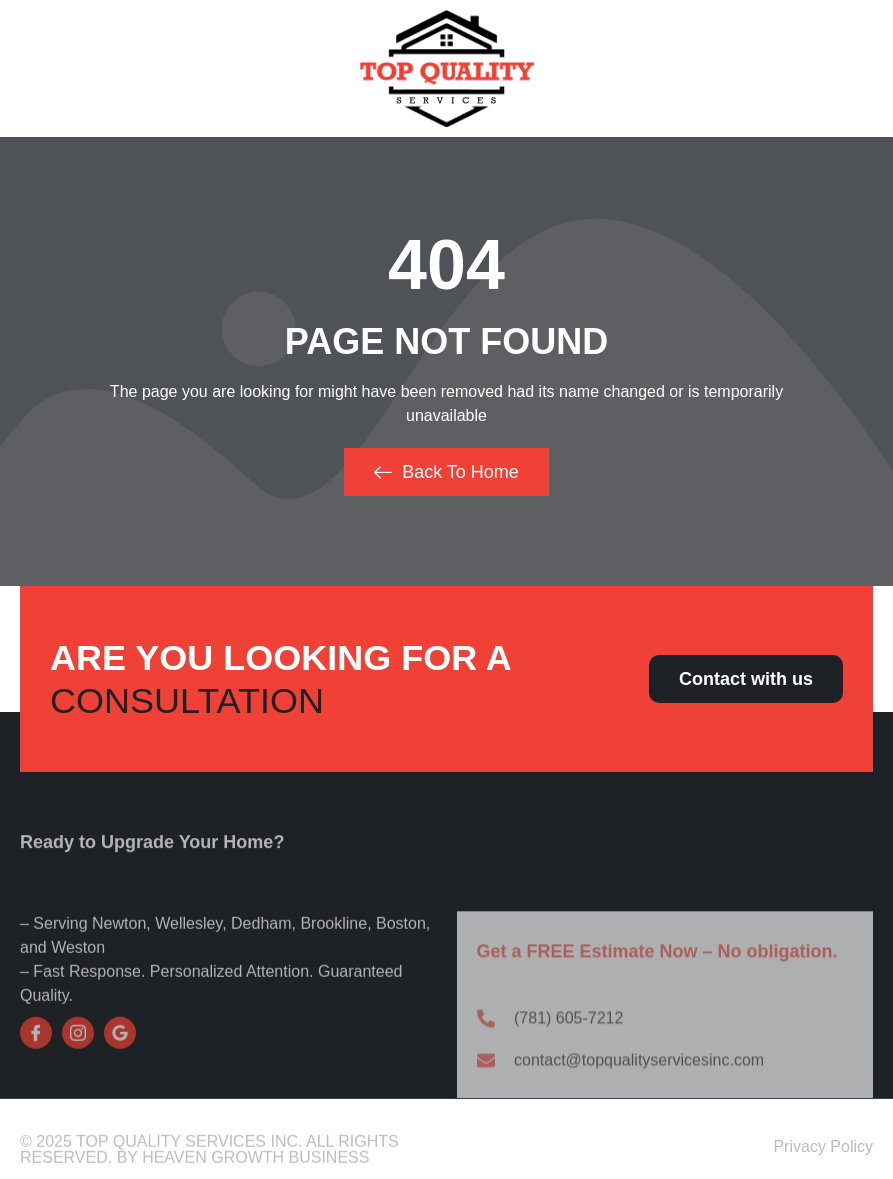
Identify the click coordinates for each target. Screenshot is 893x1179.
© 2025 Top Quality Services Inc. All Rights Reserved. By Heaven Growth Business (209, 1156)
